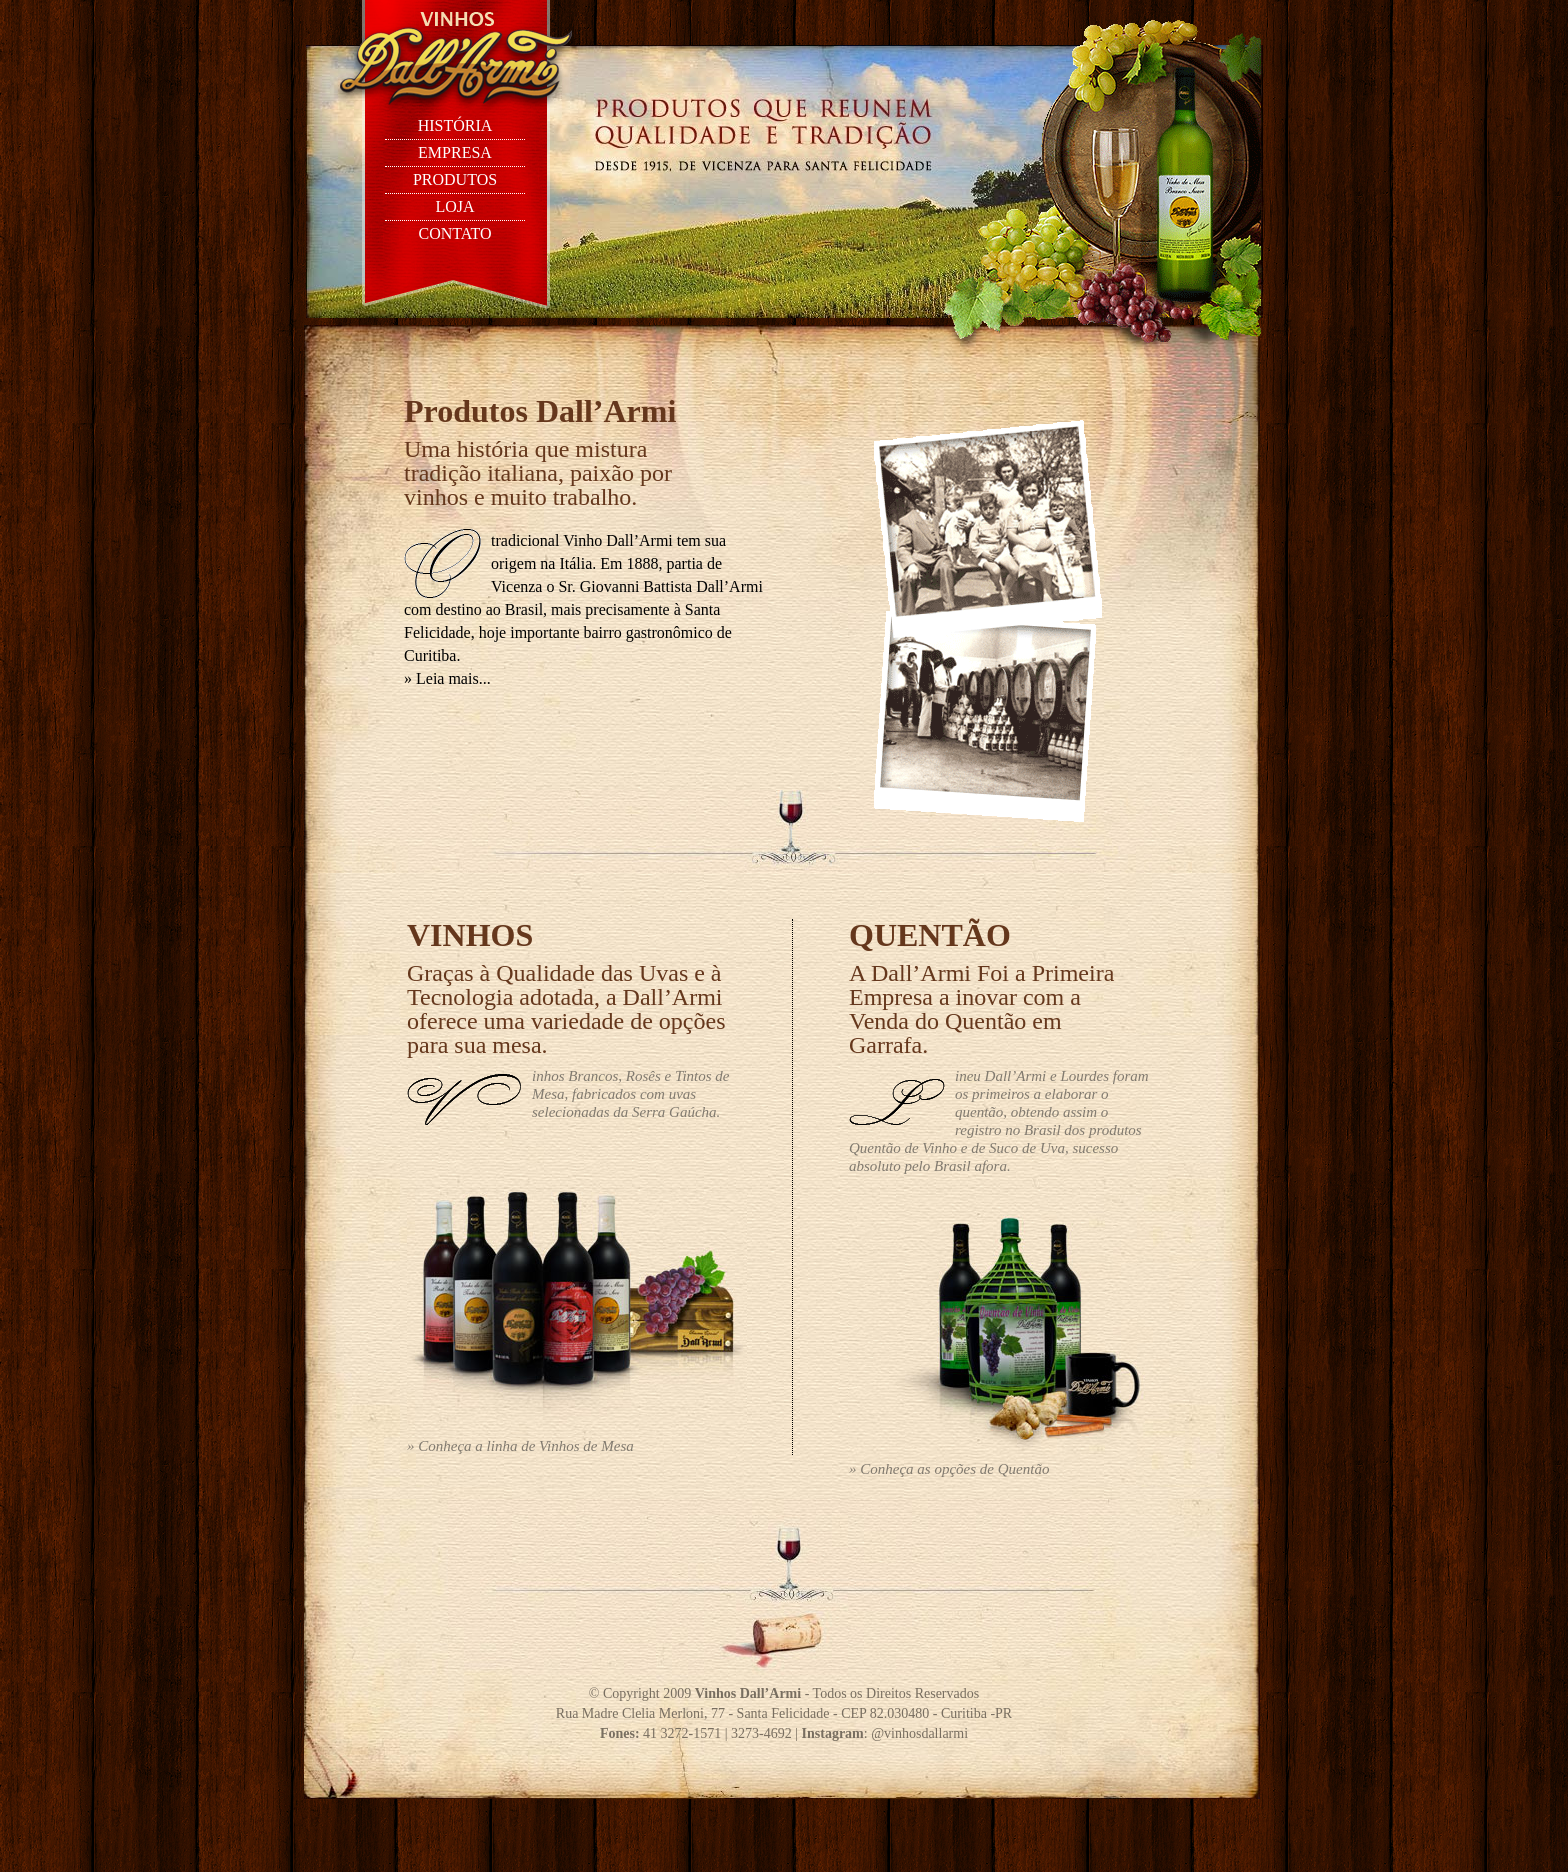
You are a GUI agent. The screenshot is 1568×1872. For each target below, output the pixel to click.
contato (454, 233)
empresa (455, 152)
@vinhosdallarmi (919, 1733)
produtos (455, 179)
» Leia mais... (447, 678)
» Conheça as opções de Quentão (949, 1469)
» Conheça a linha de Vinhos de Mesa (520, 1446)
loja (454, 206)
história (455, 125)
